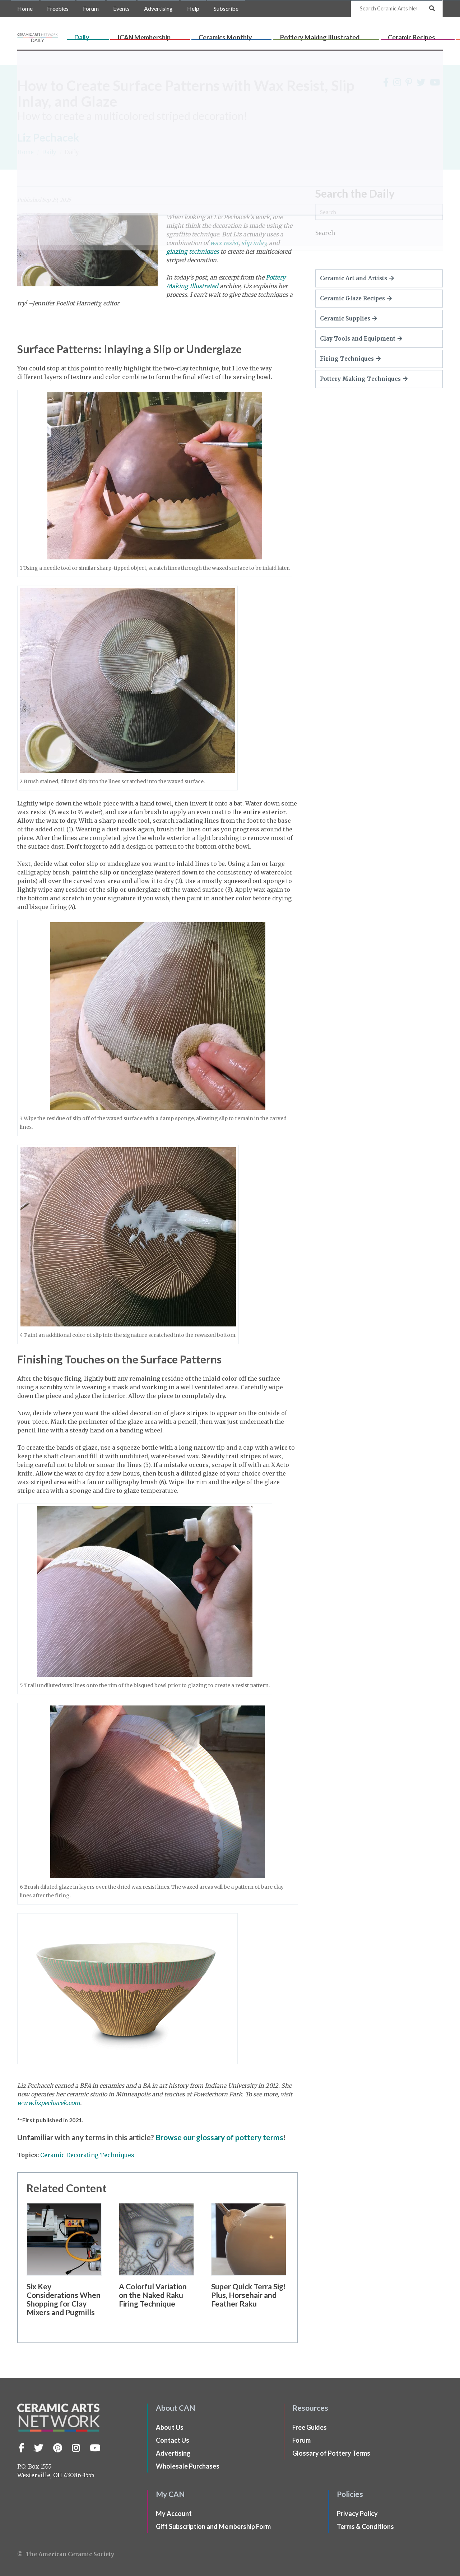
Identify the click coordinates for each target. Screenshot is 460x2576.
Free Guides (309, 2427)
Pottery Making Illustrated (298, 35)
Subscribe (226, 8)
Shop (433, 35)
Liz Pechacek (48, 137)
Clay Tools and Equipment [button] (361, 338)
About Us (169, 2427)
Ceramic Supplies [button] (348, 318)
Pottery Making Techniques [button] (364, 378)
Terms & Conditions (365, 2526)
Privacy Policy (357, 2513)
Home (25, 8)
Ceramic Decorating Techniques (87, 2155)
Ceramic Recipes (364, 35)
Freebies (58, 8)
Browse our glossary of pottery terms (219, 2137)
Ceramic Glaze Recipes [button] (356, 298)
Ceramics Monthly (228, 35)
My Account (174, 2513)
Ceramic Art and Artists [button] (357, 278)
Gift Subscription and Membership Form (213, 2526)
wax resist (224, 242)
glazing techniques (192, 251)
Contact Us (172, 2440)
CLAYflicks (407, 35)
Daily (133, 35)
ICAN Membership (171, 35)
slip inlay (253, 242)
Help (193, 8)
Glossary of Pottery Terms (331, 2453)
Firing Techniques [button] (350, 358)
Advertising (158, 8)
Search (325, 232)
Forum (91, 8)
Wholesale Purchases (187, 2466)
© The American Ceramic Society (65, 2554)
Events (121, 8)
